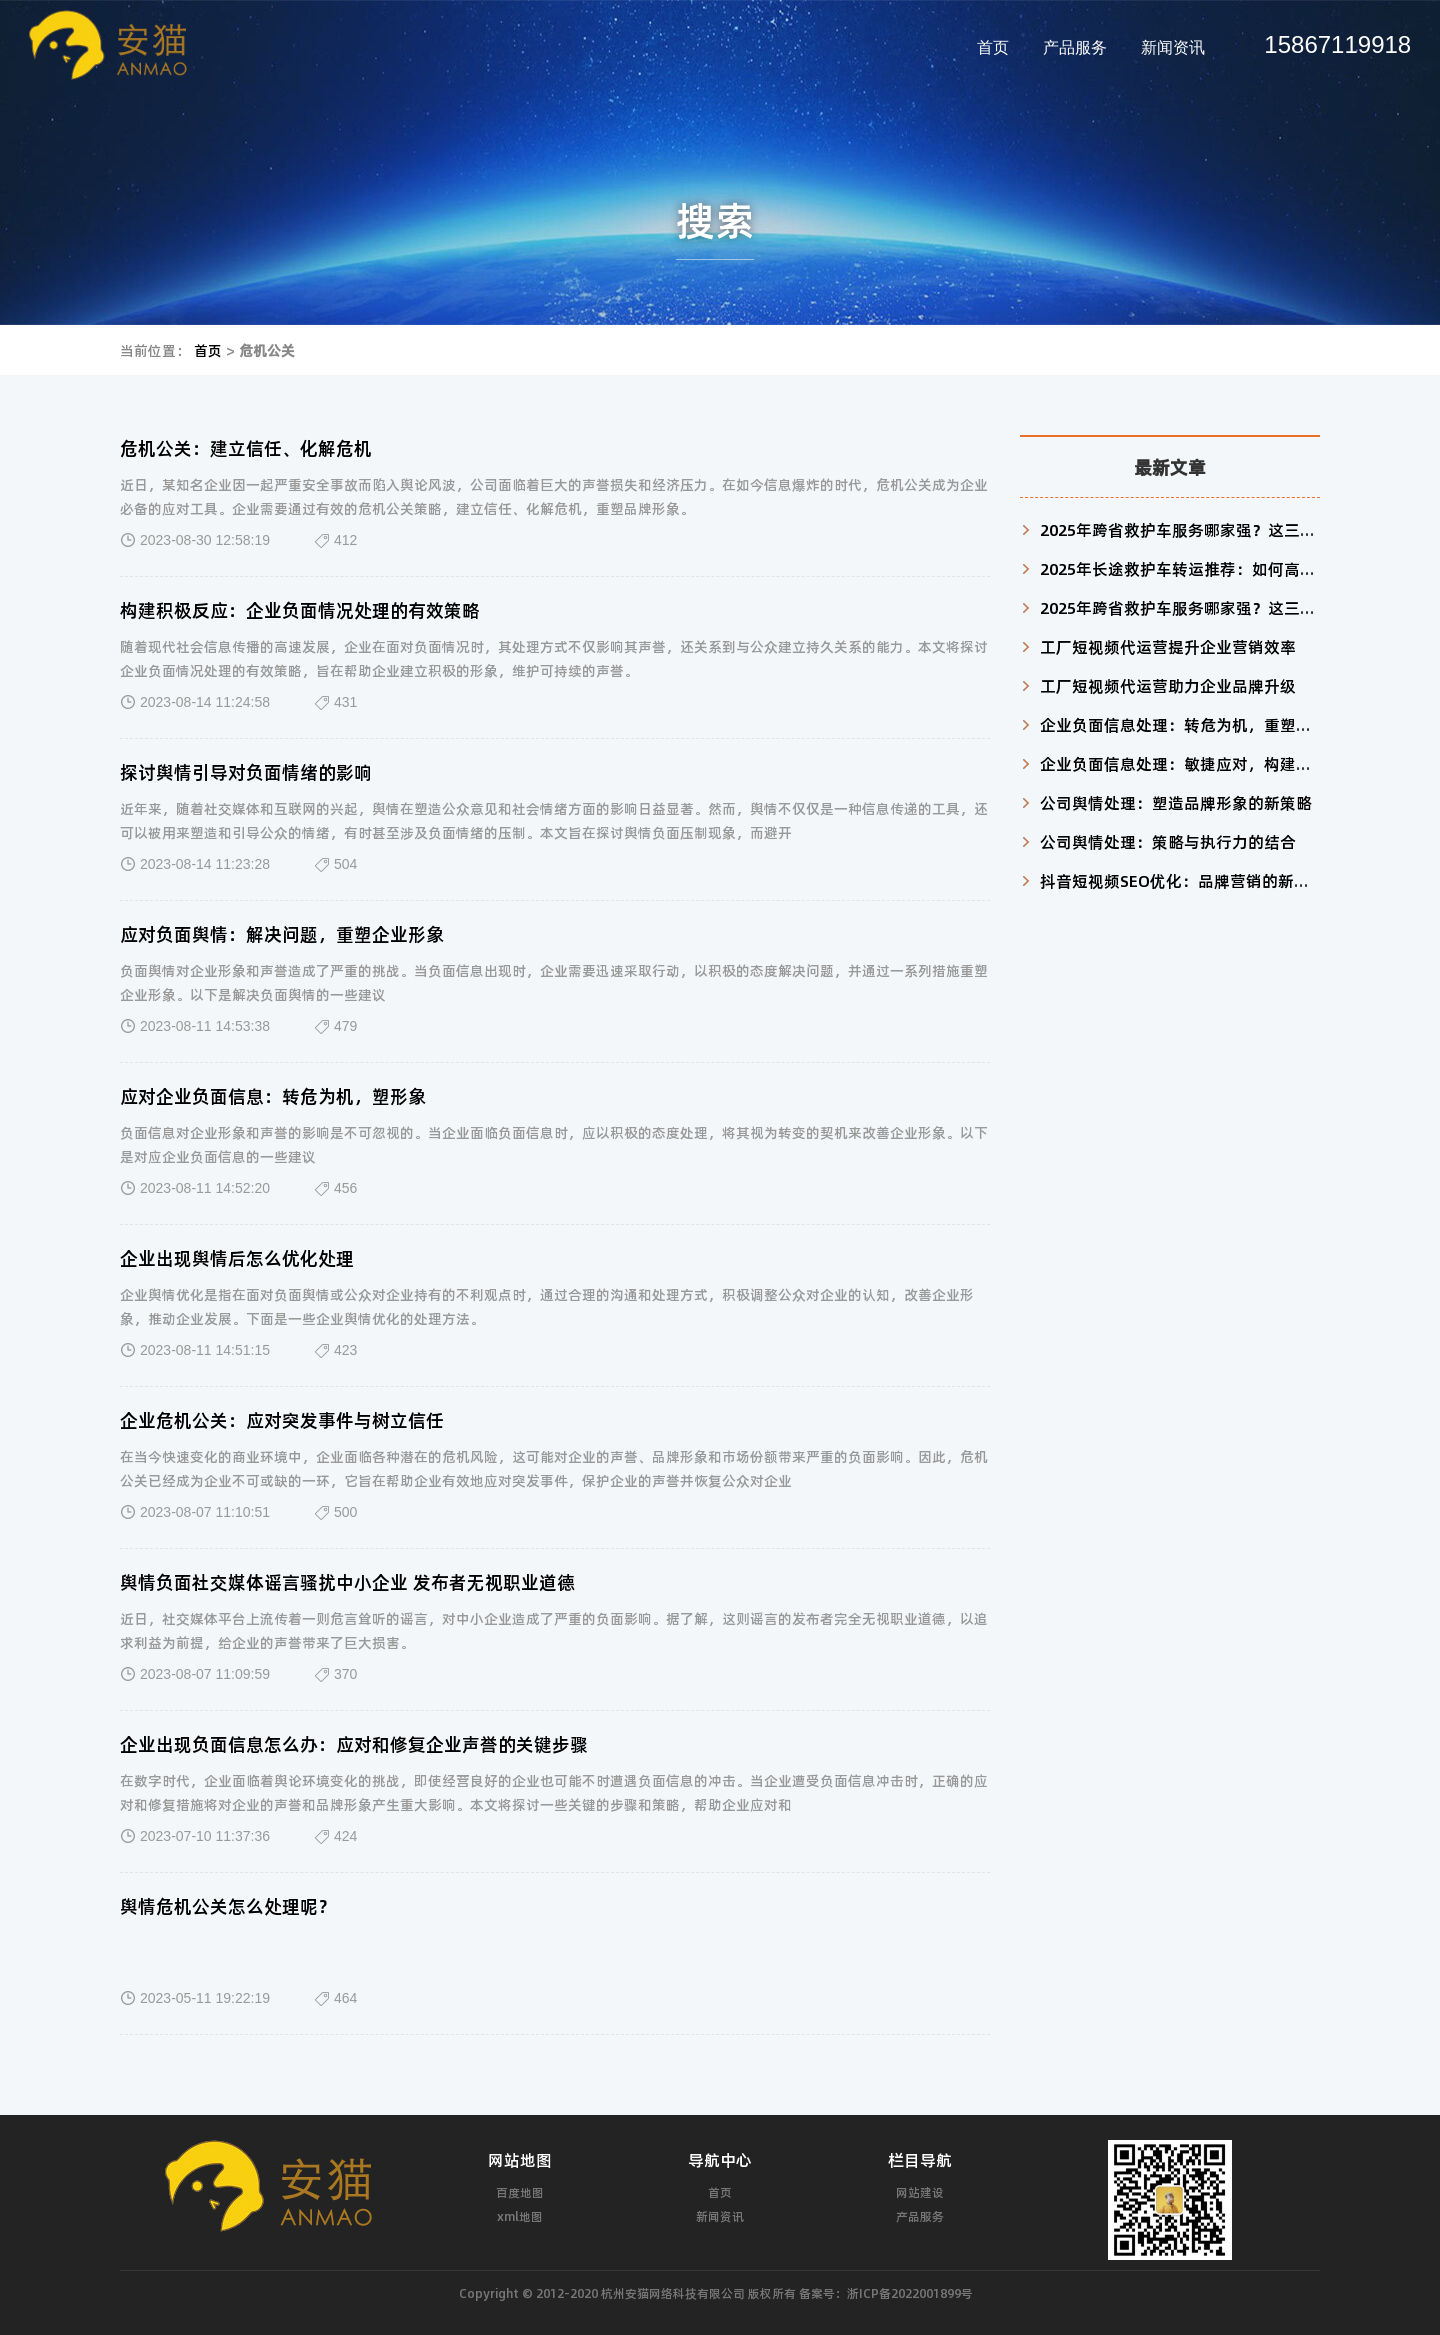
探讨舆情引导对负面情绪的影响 (246, 772)
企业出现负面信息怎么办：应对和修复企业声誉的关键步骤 (354, 1744)
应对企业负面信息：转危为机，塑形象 (273, 1096)
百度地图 (520, 2192)
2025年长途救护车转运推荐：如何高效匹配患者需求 (1226, 568)
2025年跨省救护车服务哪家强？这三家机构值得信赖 (1226, 529)
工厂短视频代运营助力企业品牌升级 (1168, 685)
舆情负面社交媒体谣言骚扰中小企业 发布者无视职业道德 (347, 1582)
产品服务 (1075, 47)
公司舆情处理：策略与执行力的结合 (1168, 841)
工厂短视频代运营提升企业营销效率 (1168, 646)
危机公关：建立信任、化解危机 (246, 448)
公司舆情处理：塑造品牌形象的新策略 (1176, 802)
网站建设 (920, 2192)
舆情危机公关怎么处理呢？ (228, 1906)
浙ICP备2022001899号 (910, 2293)
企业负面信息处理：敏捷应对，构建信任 (1184, 763)
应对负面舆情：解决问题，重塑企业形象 (282, 934)
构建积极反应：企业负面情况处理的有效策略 (300, 610)
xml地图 (520, 2216)
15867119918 (1337, 44)
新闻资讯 (1173, 47)
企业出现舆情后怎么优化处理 (237, 1258)
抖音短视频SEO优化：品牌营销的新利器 (1183, 880)
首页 (993, 47)
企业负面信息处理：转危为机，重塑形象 (1184, 724)
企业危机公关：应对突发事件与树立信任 (282, 1420)
